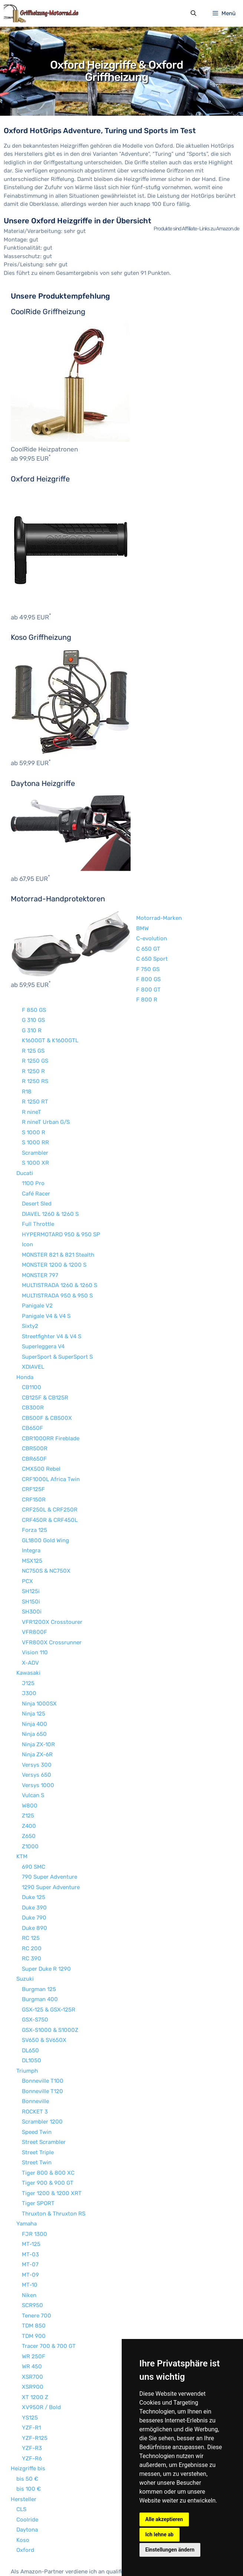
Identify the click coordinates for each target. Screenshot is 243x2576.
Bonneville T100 (42, 2020)
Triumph (27, 2010)
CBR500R (34, 1387)
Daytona (27, 2468)
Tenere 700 (36, 2254)
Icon (27, 1183)
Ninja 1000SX (39, 1642)
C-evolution (134, 877)
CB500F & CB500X (47, 1357)
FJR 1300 (34, 2173)
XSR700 (32, 2316)
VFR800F (34, 1571)
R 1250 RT (35, 1040)
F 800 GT (131, 928)
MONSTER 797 (40, 1214)
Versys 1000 (38, 1724)
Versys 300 (37, 1704)
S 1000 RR (35, 1081)
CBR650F (34, 1398)
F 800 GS (131, 918)
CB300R (33, 1346)
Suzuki (25, 1918)
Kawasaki (28, 1612)
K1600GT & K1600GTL (50, 979)
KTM (21, 1795)
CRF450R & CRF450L (50, 1459)
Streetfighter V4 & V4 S (51, 1275)
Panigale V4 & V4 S (46, 1255)
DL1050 (31, 1999)
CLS (21, 2448)
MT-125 (31, 2183)
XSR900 (32, 2326)
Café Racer (36, 1132)
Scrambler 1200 (42, 2060)
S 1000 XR (35, 1102)
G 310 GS (33, 959)
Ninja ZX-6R (37, 1693)
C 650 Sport (135, 898)
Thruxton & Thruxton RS (53, 2152)
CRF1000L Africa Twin (51, 1418)
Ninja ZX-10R (38, 1683)
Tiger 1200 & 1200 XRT (52, 2132)
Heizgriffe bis (28, 2407)
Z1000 (30, 1785)
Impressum (53, 2556)
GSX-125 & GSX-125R (48, 1948)
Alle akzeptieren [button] (164, 2519)
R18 (27, 1030)
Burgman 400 (40, 1938)
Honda (24, 1316)
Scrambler (35, 1092)
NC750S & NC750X (46, 1510)
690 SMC (33, 1806)
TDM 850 (34, 2264)
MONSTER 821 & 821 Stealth (58, 1194)
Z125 (28, 1754)
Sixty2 (30, 1265)
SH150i (31, 1540)
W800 (29, 1744)
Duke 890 (34, 1867)
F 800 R (32, 938)
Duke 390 (34, 1846)
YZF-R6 (32, 2397)
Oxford (25, 2489)
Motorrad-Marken (142, 857)
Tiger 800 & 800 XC (48, 2112)
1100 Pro (33, 1122)
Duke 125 (33, 1836)
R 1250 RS (35, 1020)
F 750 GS (131, 908)
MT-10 (29, 2224)
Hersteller (23, 2438)
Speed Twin (37, 2071)
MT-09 (30, 2214)
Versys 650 (36, 1714)
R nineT (31, 1051)
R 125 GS (33, 990)
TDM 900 (34, 2275)
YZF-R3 (32, 2387)
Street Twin (37, 2101)
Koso (22, 2479)
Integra (31, 1489)
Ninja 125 (33, 1652)
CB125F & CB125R (45, 1336)
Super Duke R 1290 (46, 1908)
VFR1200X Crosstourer (52, 1561)
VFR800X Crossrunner (52, 1581)
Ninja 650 (34, 1673)
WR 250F (33, 2295)
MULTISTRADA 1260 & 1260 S (59, 1224)
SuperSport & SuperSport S (57, 1296)
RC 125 (31, 1877)
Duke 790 (34, 1856)
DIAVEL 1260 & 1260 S (50, 1153)
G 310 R (32, 969)
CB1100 (31, 1326)
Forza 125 (34, 1469)
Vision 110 (35, 1591)
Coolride (27, 2458)
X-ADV (30, 1602)
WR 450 (32, 2305)
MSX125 (32, 1500)
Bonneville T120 (42, 2030)
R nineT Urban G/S (46, 1061)
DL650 (30, 1989)
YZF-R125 (34, 2377)
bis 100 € (28, 2428)
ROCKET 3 (35, 2050)
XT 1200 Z (35, 2336)
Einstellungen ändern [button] (170, 2550)
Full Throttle (38, 1163)
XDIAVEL (33, 1306)
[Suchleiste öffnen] (193, 14)
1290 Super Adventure (51, 1826)
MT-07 (30, 2203)
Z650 (29, 1775)
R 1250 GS (35, 1000)
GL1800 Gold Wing (45, 1479)
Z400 (29, 1765)
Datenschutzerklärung (101, 2556)
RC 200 (32, 1887)
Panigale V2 (37, 1244)
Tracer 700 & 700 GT (49, 2285)
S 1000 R (33, 1071)
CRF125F (33, 1428)
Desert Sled (37, 1142)
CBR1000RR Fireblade (50, 1377)
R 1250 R (33, 1010)
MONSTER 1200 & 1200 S (54, 1204)
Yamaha (26, 2162)
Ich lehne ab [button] (159, 2534)
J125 (28, 1622)
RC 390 (31, 1897)
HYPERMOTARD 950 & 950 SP (61, 1173)
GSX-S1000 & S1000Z (50, 1969)
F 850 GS (34, 949)
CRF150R (34, 1438)
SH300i (32, 1550)
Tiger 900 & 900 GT (47, 2122)
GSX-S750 (35, 1958)
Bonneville (35, 2040)
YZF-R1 (31, 2366)
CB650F (32, 1367)
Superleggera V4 (43, 1285)
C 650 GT (131, 888)
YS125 (30, 2356)
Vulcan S (33, 1734)
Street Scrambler (44, 2081)
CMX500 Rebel (41, 1408)
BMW (125, 867)
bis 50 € (27, 2418)
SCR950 (32, 2244)
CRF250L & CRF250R (50, 1448)
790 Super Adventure (49, 1816)
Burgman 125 (39, 1928)
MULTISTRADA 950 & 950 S (57, 1234)
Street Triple (38, 2091)
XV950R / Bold (41, 2346)
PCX (27, 1520)
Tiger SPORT (38, 2142)
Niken (29, 2234)
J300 (29, 1632)
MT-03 (30, 2193)
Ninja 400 (34, 1663)
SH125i (31, 1530)
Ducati (24, 1112)
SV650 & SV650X (44, 1979)
